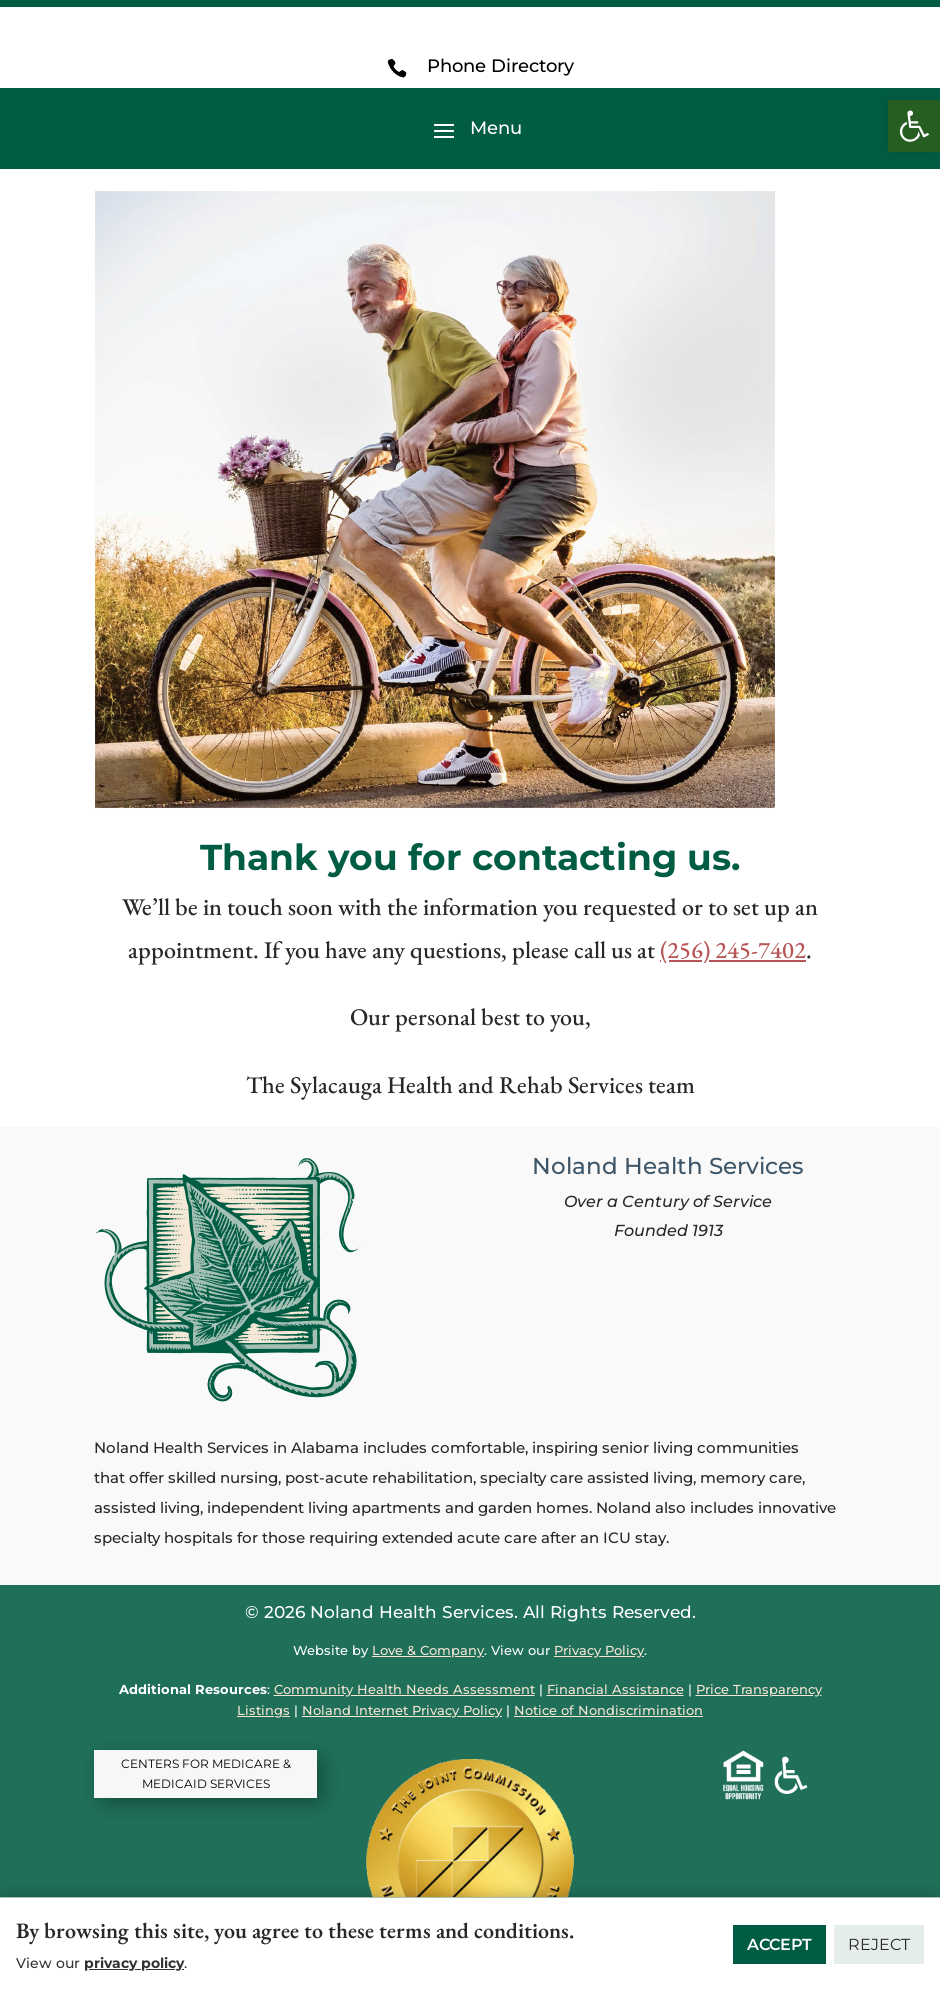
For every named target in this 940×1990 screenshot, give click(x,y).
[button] (914, 126)
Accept (779, 1944)
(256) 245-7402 (733, 949)
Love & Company (428, 1650)
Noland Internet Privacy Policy (402, 1710)
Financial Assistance (615, 1689)
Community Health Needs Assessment (404, 1689)
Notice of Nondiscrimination (608, 1710)
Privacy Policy (599, 1650)
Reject (879, 1944)
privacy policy (134, 1963)
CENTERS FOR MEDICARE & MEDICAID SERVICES (206, 1773)
